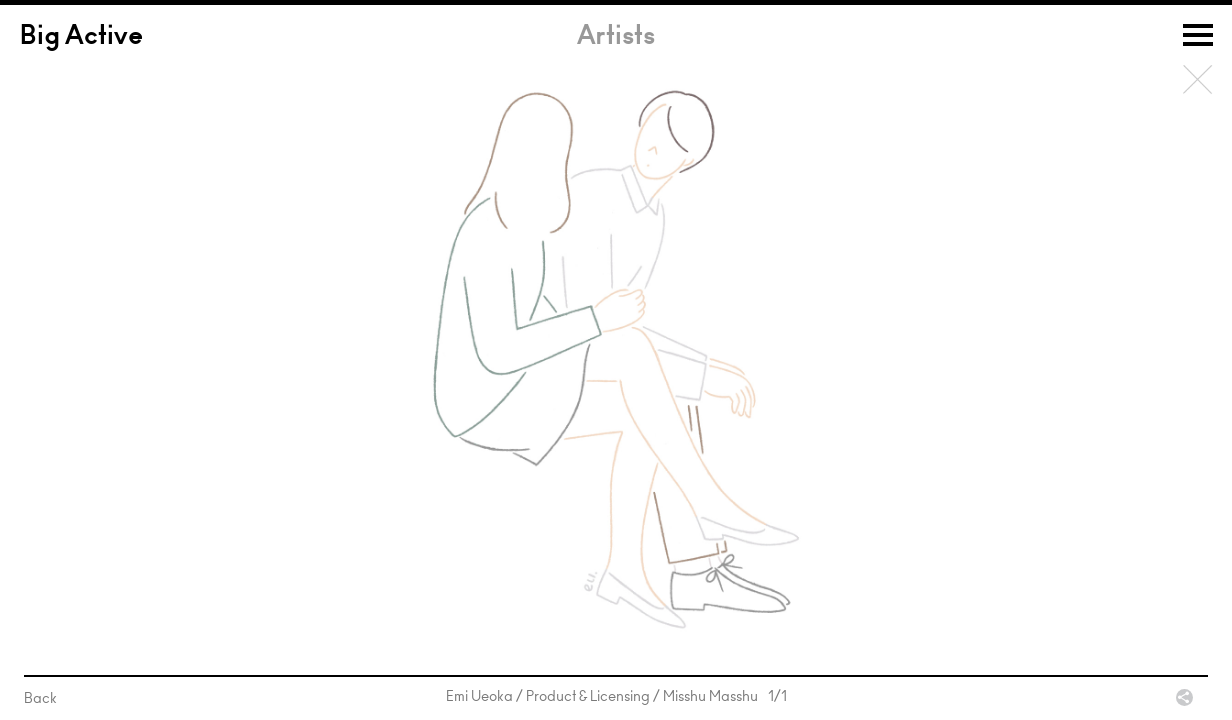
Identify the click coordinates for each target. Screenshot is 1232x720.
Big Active (81, 38)
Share (1184, 697)
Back (1198, 80)
